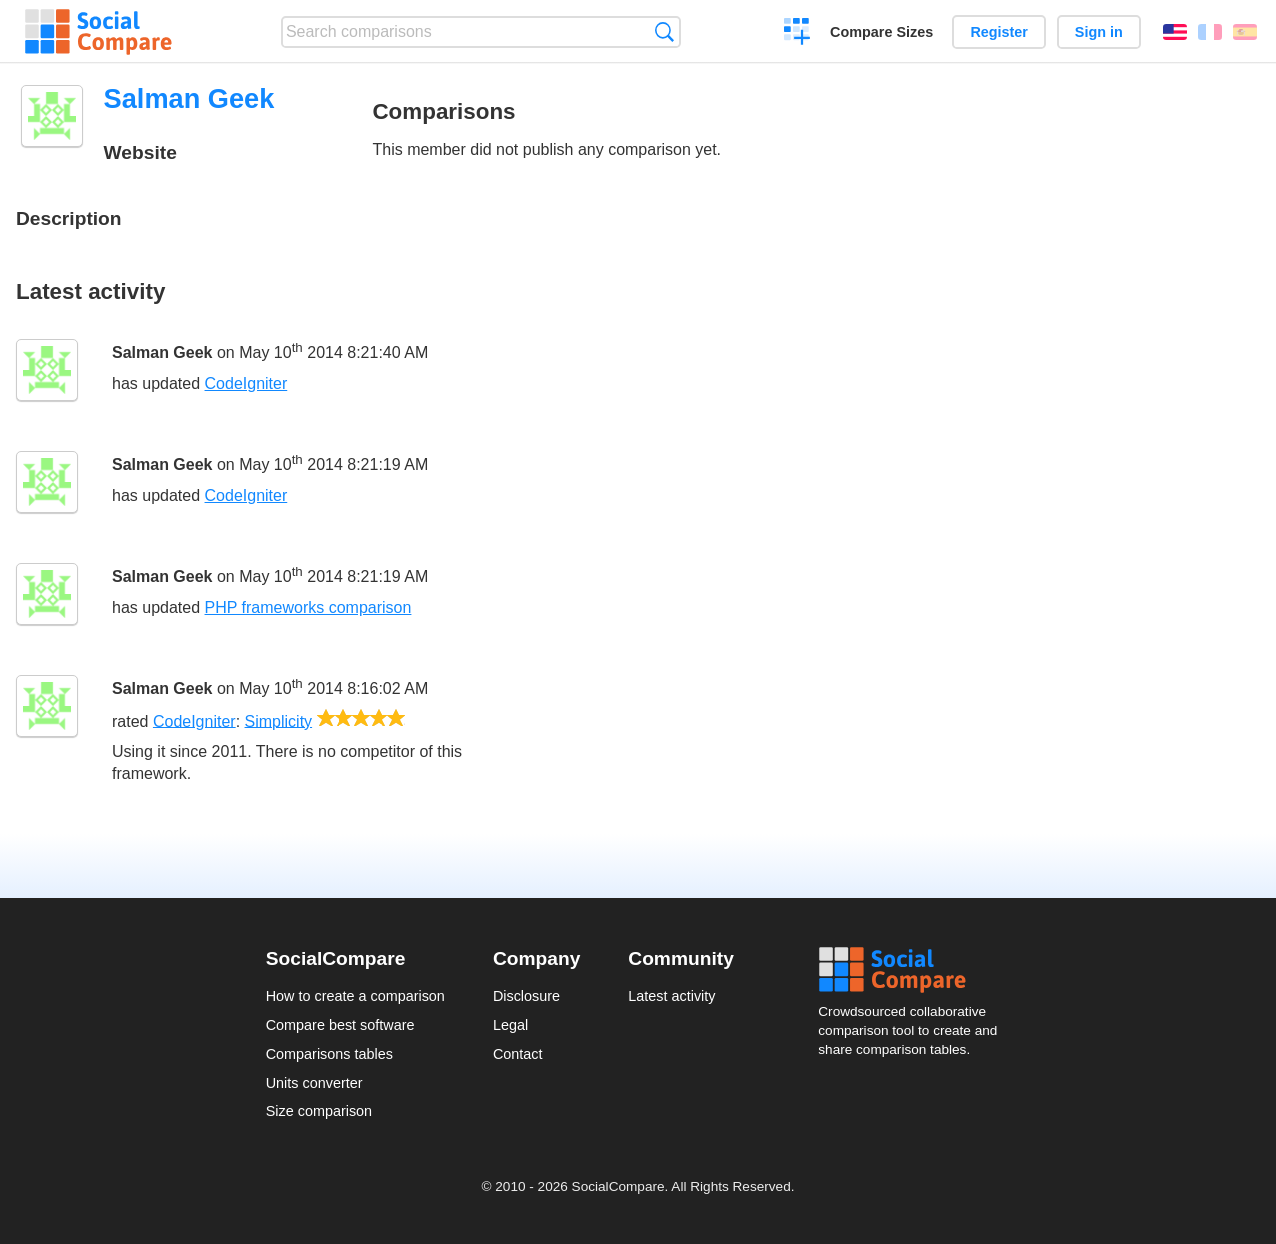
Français (1210, 32)
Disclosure (526, 996)
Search (664, 31)
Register (999, 32)
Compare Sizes (881, 32)
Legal (510, 1025)
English (1175, 32)
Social (914, 970)
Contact (518, 1054)
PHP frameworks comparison (308, 607)
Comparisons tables (329, 1054)
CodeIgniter (246, 383)
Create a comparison (797, 34)
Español (1245, 32)
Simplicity (279, 720)
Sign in (1099, 32)
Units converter (314, 1083)
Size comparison (319, 1111)
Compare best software (340, 1025)
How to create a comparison (355, 996)
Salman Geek (162, 352)
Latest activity (671, 996)
